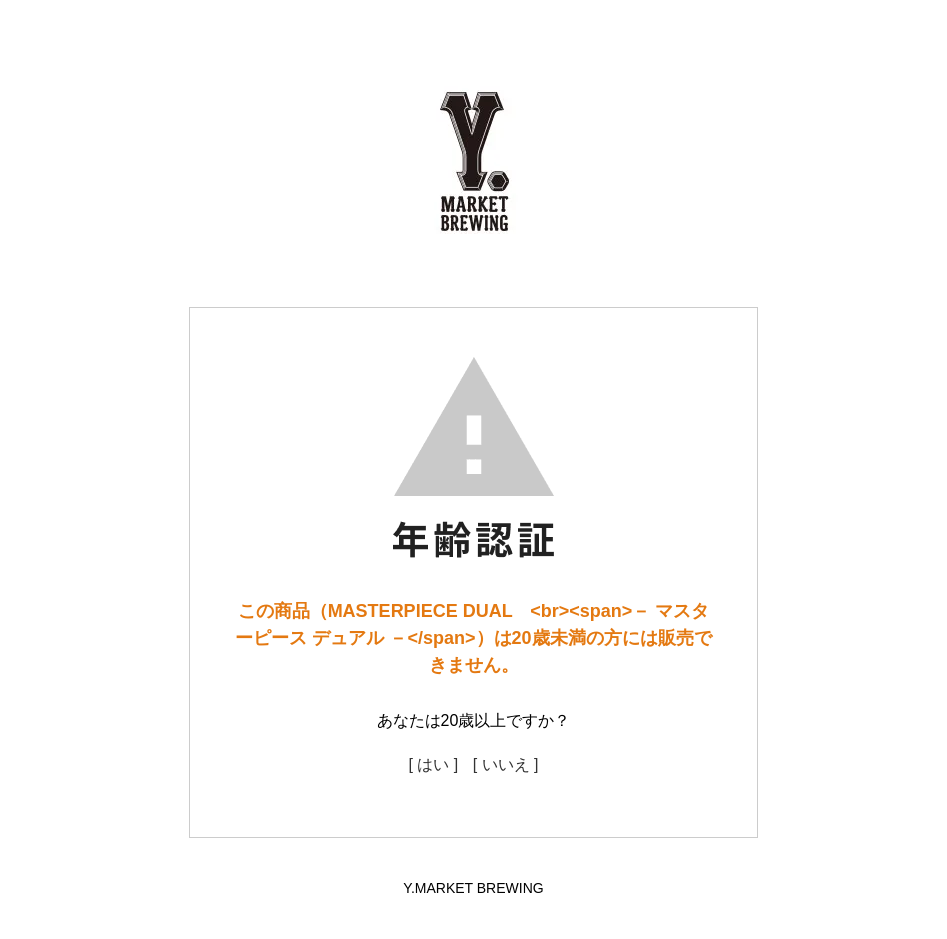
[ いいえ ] (506, 764)
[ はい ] (433, 764)
